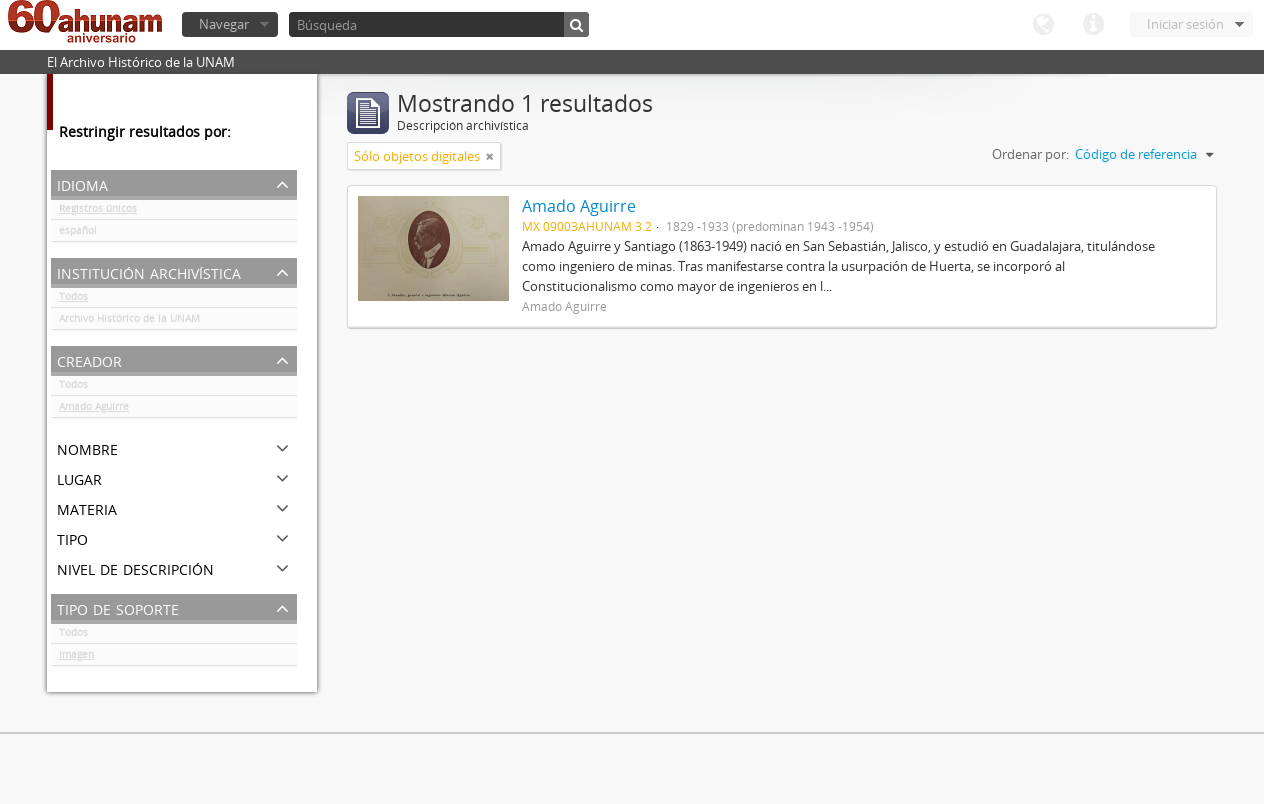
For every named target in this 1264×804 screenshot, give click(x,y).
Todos (73, 300)
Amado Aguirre (94, 410)
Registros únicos (98, 212)
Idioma (1043, 25)
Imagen (76, 658)
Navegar (224, 24)
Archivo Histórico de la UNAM (129, 322)
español (78, 234)
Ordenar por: (1030, 154)
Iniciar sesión (1185, 24)
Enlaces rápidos (1093, 25)
